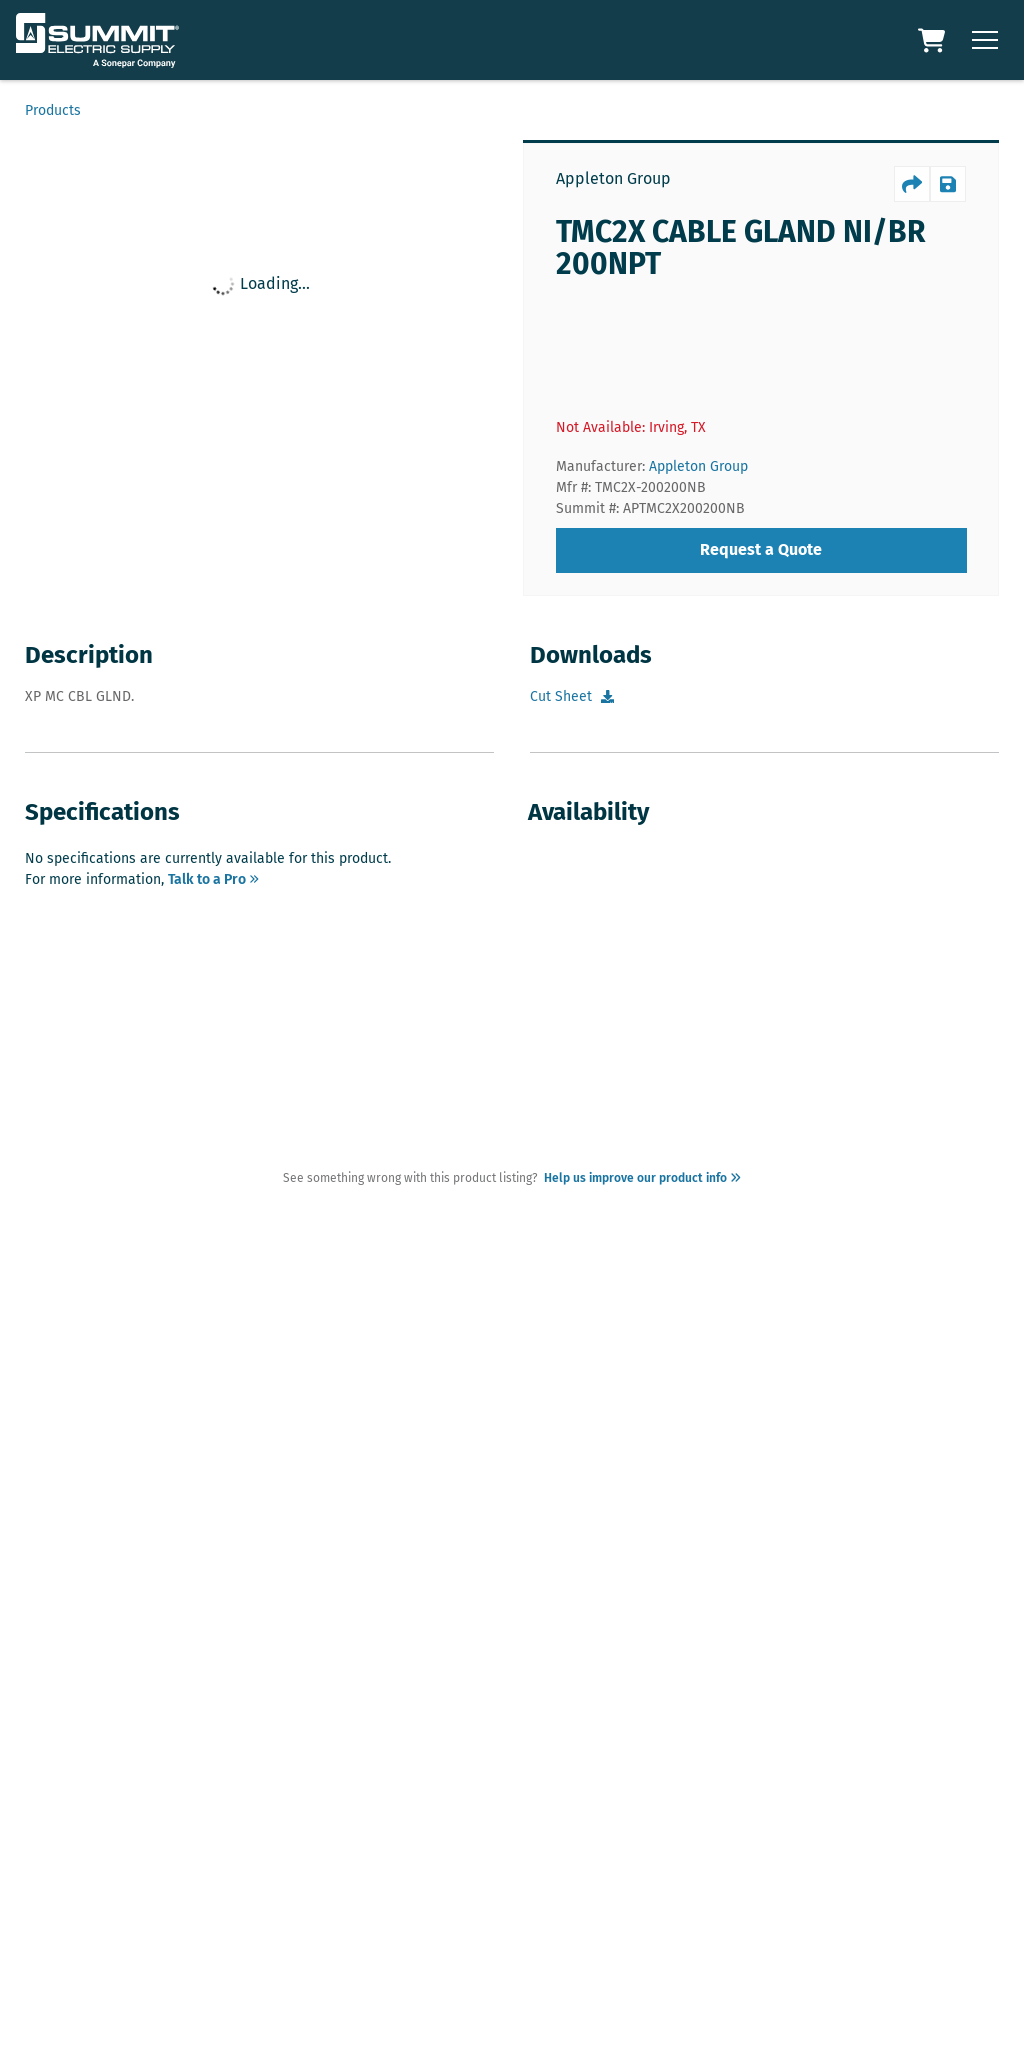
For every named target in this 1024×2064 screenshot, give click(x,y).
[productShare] (912, 184)
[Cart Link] (934, 40)
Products (53, 110)
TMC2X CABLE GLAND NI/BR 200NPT (741, 248)
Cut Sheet (561, 696)
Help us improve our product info (639, 1178)
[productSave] (948, 184)
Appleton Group (613, 178)
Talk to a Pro (213, 879)
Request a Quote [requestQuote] (761, 549)
